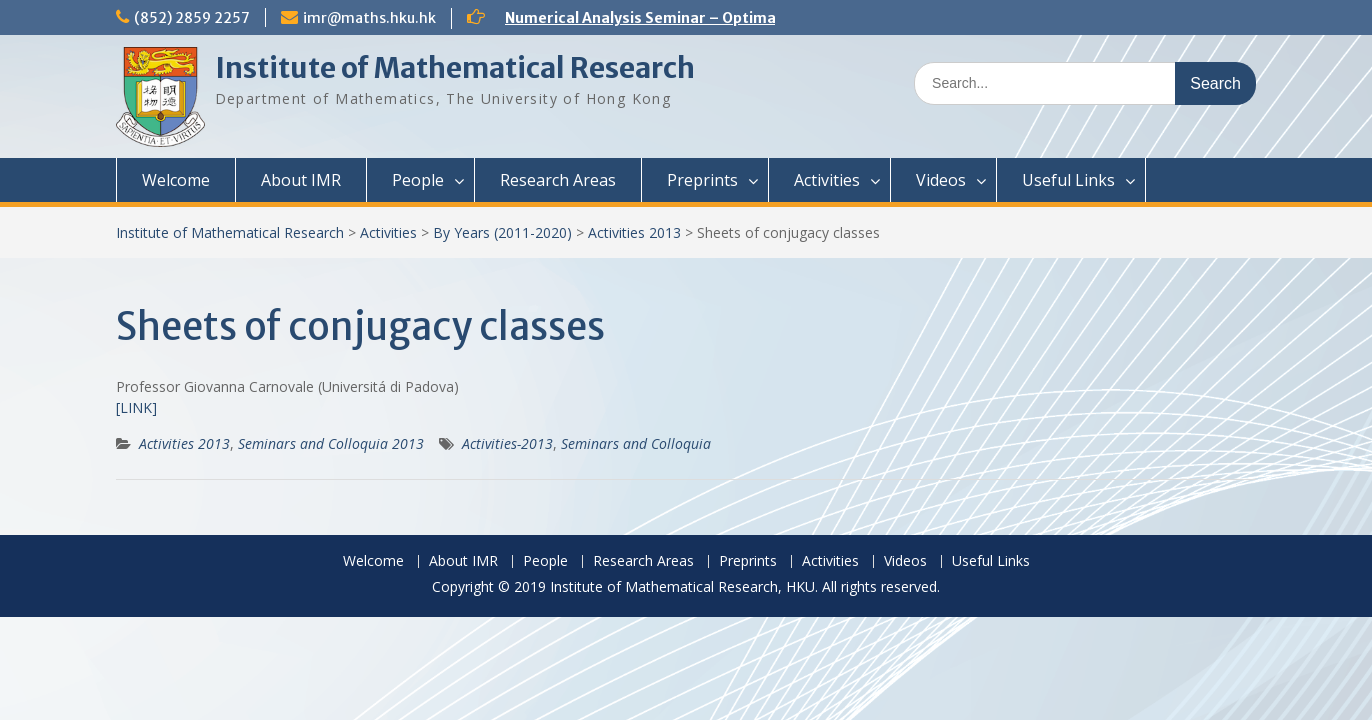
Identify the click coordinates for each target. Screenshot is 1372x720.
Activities (827, 180)
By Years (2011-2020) (502, 232)
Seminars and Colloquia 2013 (331, 443)
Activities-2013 (507, 443)
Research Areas (558, 180)
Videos (941, 180)
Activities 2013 (634, 232)
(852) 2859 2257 (192, 18)
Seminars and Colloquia (636, 443)
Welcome (176, 180)
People (418, 180)
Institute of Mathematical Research (455, 68)
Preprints (702, 180)
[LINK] (136, 407)
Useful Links (1068, 180)
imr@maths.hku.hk (369, 18)
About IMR (301, 180)
